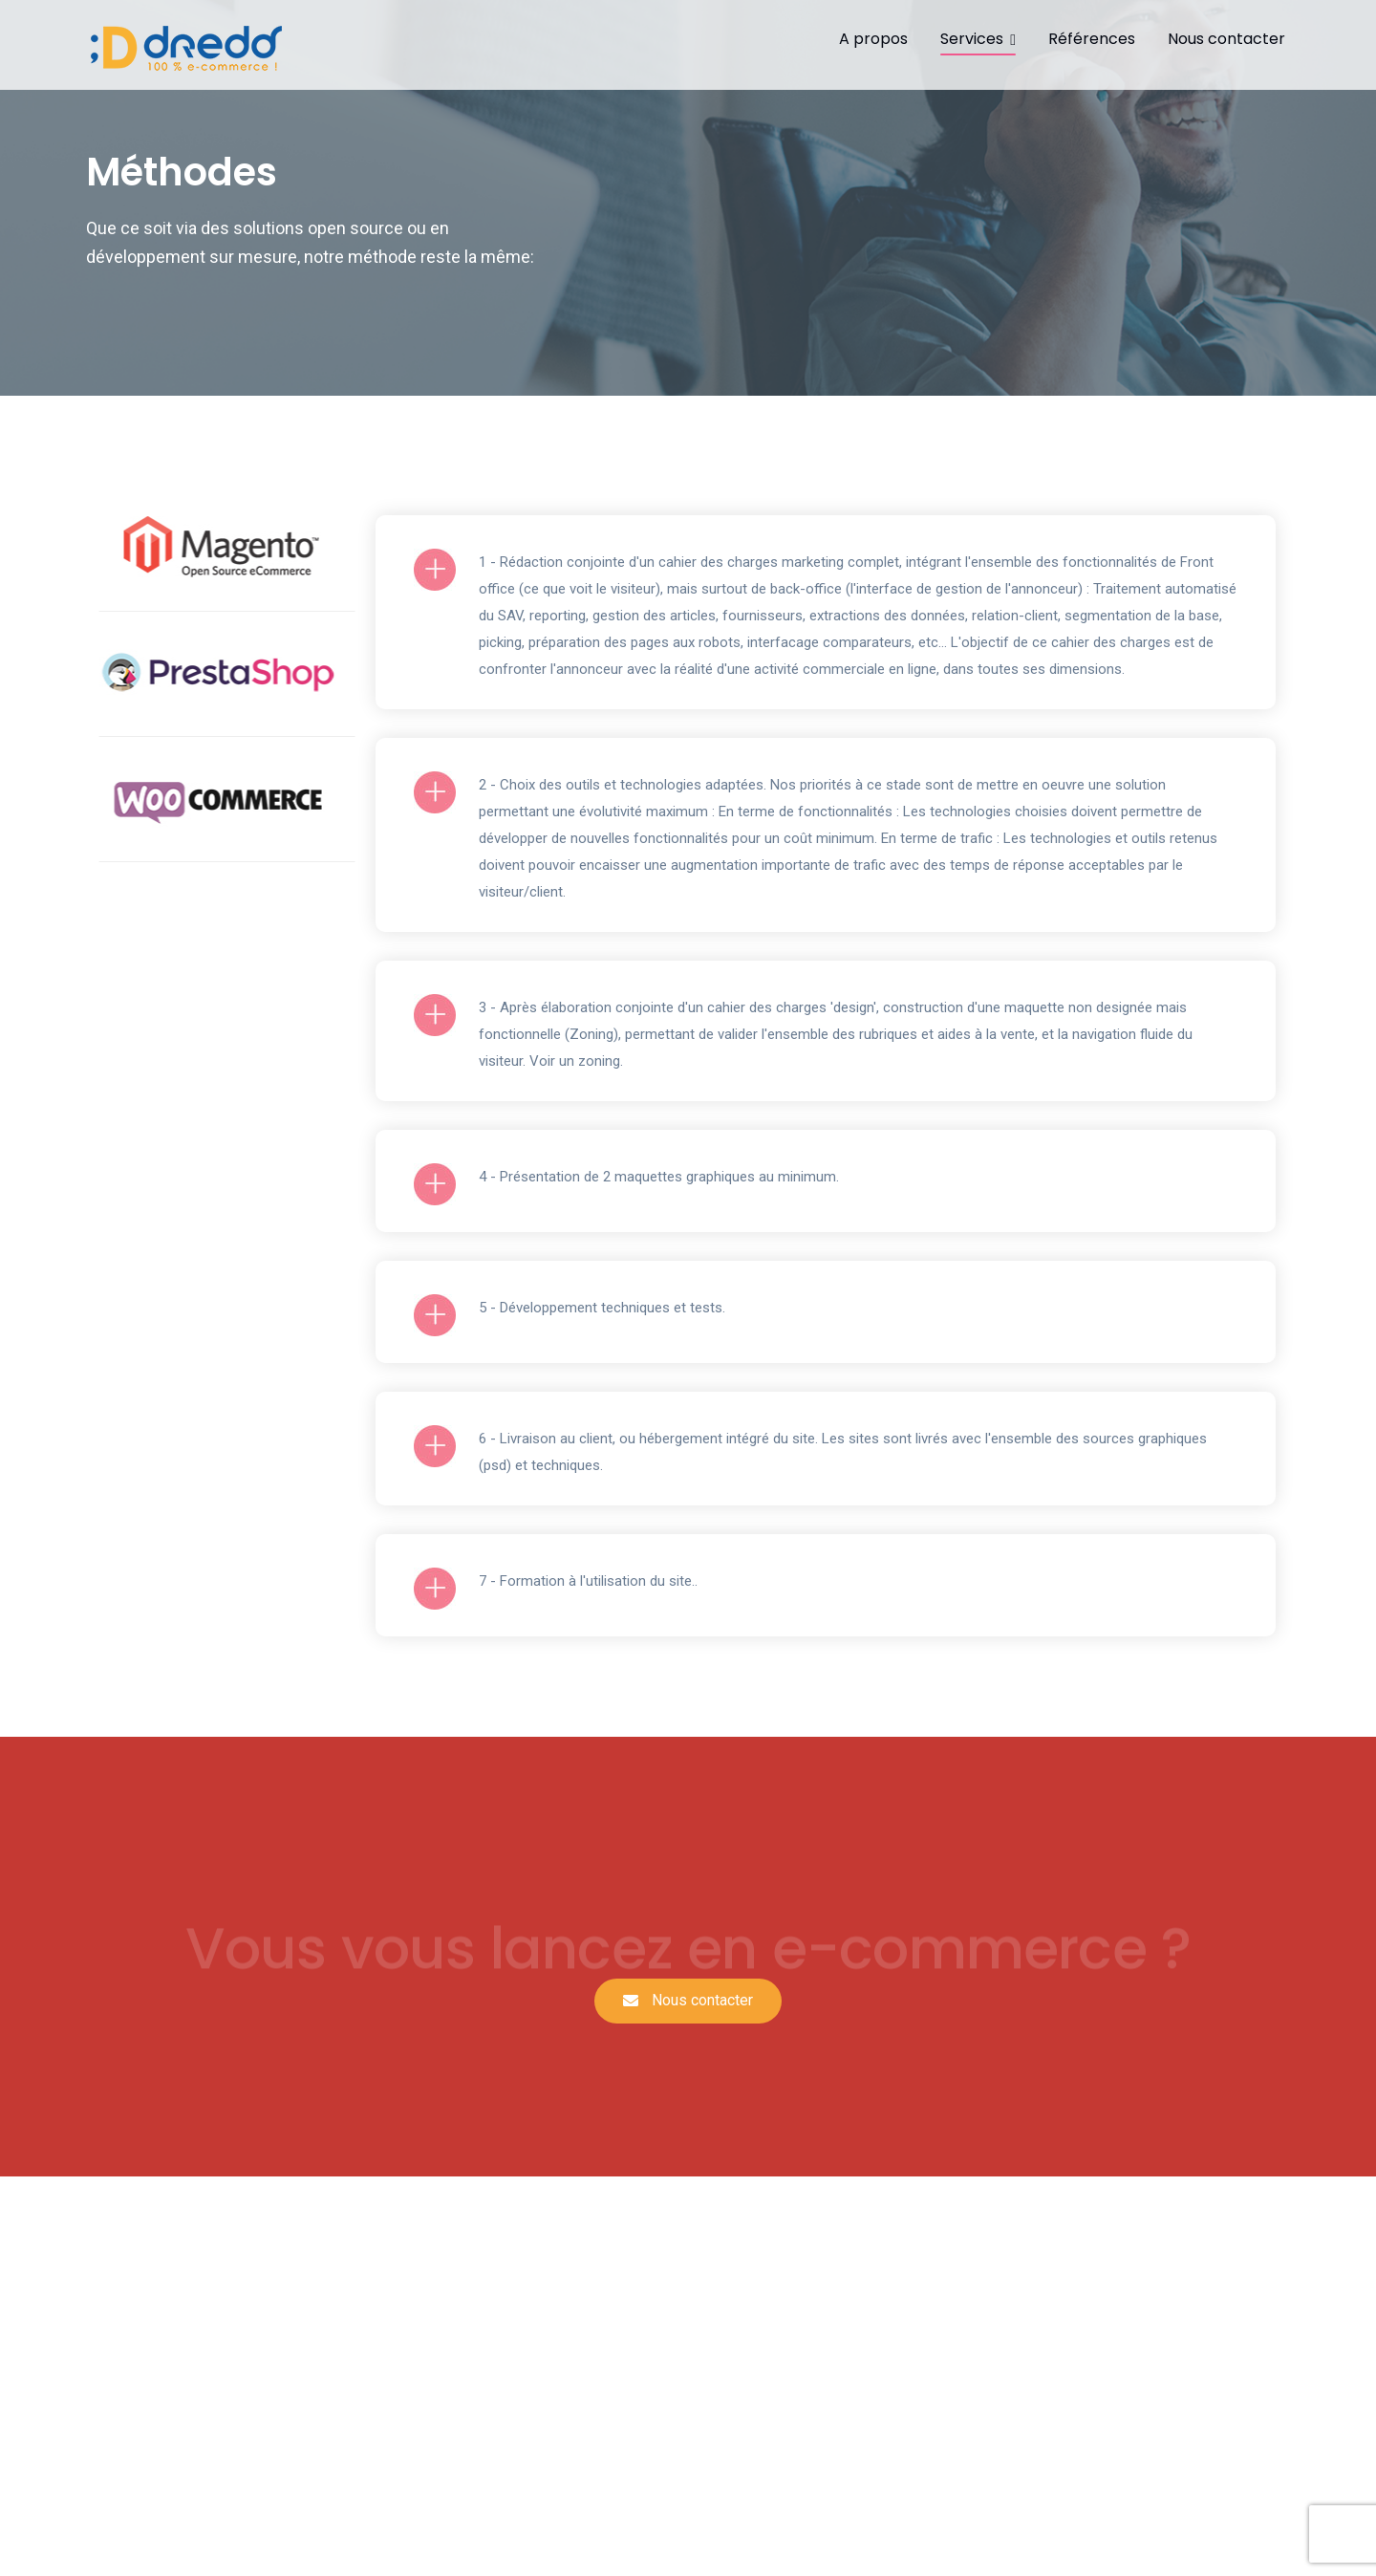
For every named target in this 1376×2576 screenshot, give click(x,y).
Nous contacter (1226, 39)
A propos (873, 39)
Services (971, 39)
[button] (688, 2001)
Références (1091, 39)
